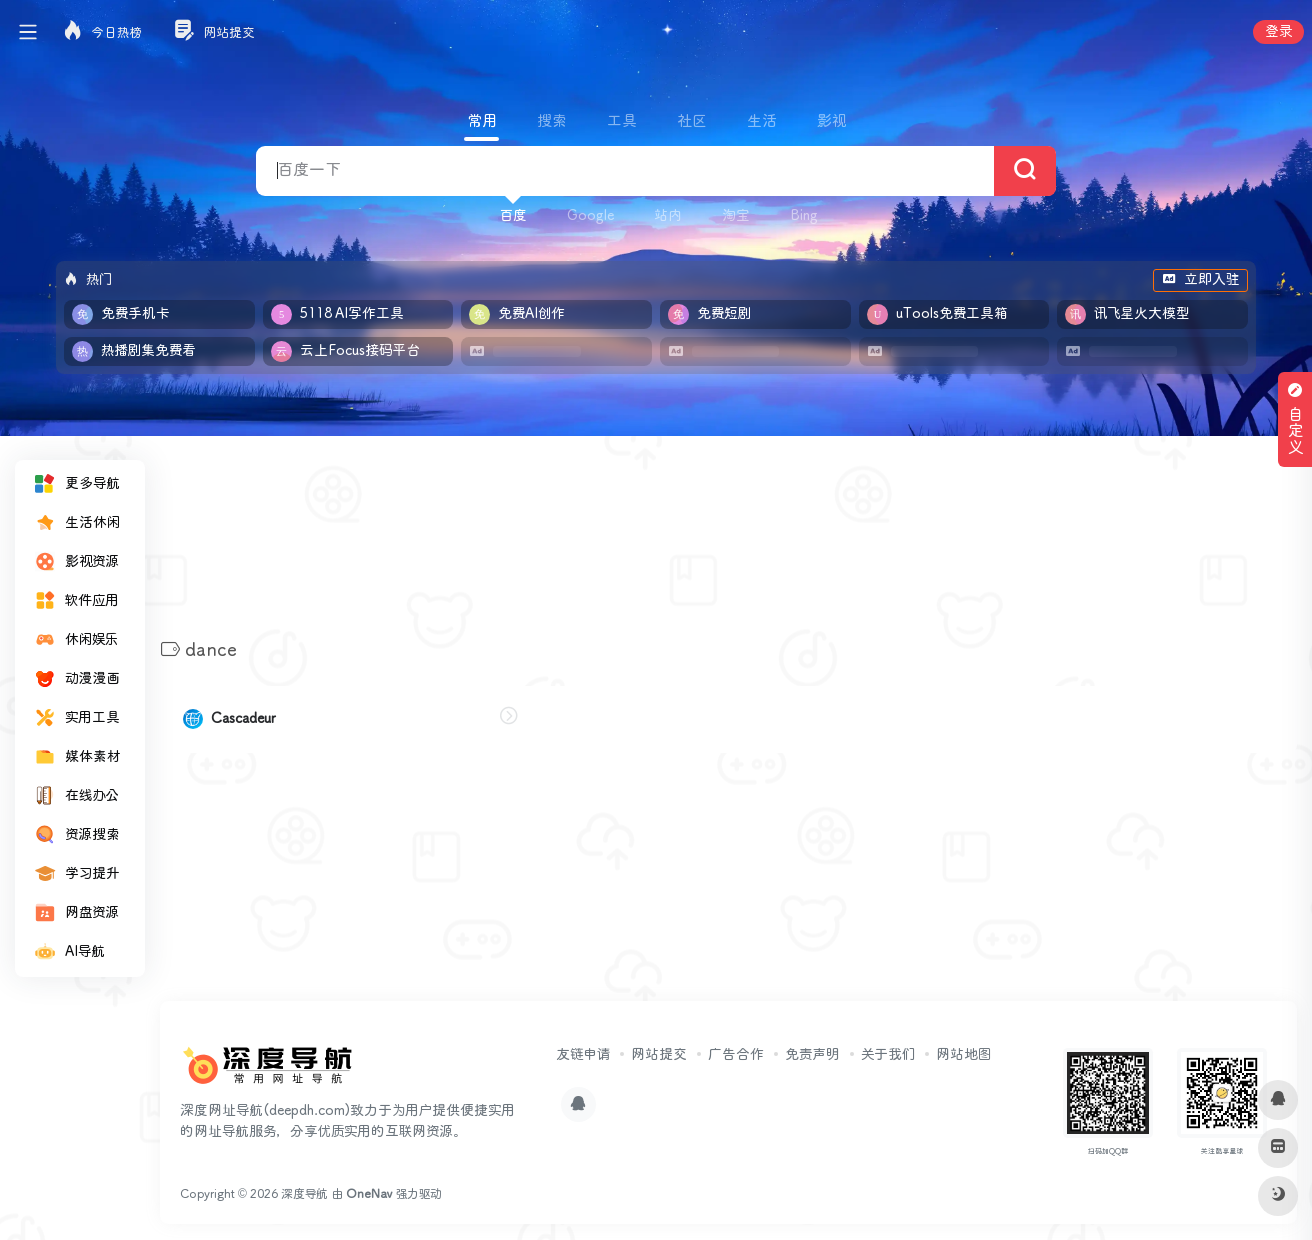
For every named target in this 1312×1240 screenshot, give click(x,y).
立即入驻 (1200, 280)
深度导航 (304, 1194)
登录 (1278, 32)
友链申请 (583, 1055)
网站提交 (659, 1055)
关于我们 (888, 1055)
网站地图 (963, 1055)
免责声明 (812, 1055)
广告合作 (736, 1055)
